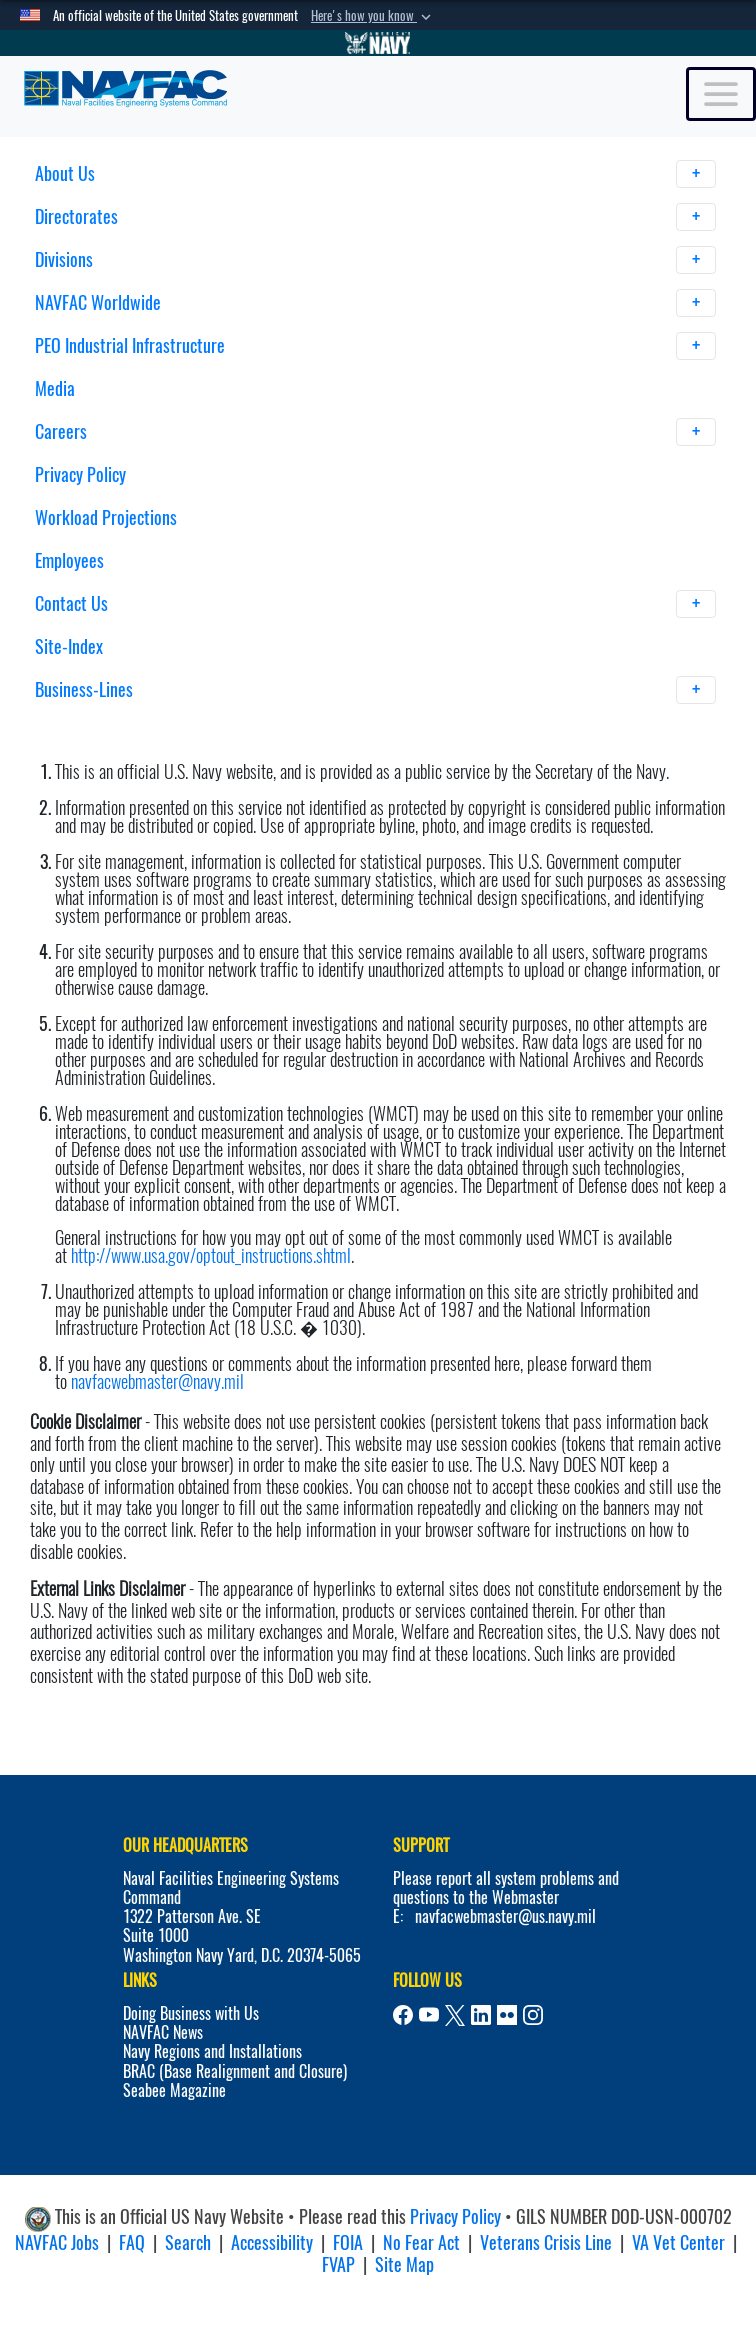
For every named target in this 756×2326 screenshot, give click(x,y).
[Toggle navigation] (721, 94)
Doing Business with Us (191, 2013)
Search (188, 2242)
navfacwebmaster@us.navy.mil (505, 1916)
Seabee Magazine (174, 2090)
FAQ (132, 2242)
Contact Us (376, 604)
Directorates (376, 217)
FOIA (348, 2242)
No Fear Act (421, 2242)
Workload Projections (106, 517)
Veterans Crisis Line (546, 2242)
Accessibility (272, 2242)
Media (55, 388)
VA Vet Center (678, 2242)
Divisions (376, 260)
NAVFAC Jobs (57, 2242)
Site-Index (69, 646)
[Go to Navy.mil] (378, 43)
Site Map (404, 2264)
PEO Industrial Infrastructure (376, 346)
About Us (376, 174)
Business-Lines (376, 690)
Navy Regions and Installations (212, 2051)
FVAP (338, 2264)
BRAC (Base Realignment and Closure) (235, 2071)
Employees (69, 560)
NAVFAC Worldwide (376, 303)
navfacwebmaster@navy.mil (157, 1381)
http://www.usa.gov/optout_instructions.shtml (211, 1255)
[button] (373, 16)
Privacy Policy (80, 474)
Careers (376, 432)
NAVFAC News (163, 2032)
